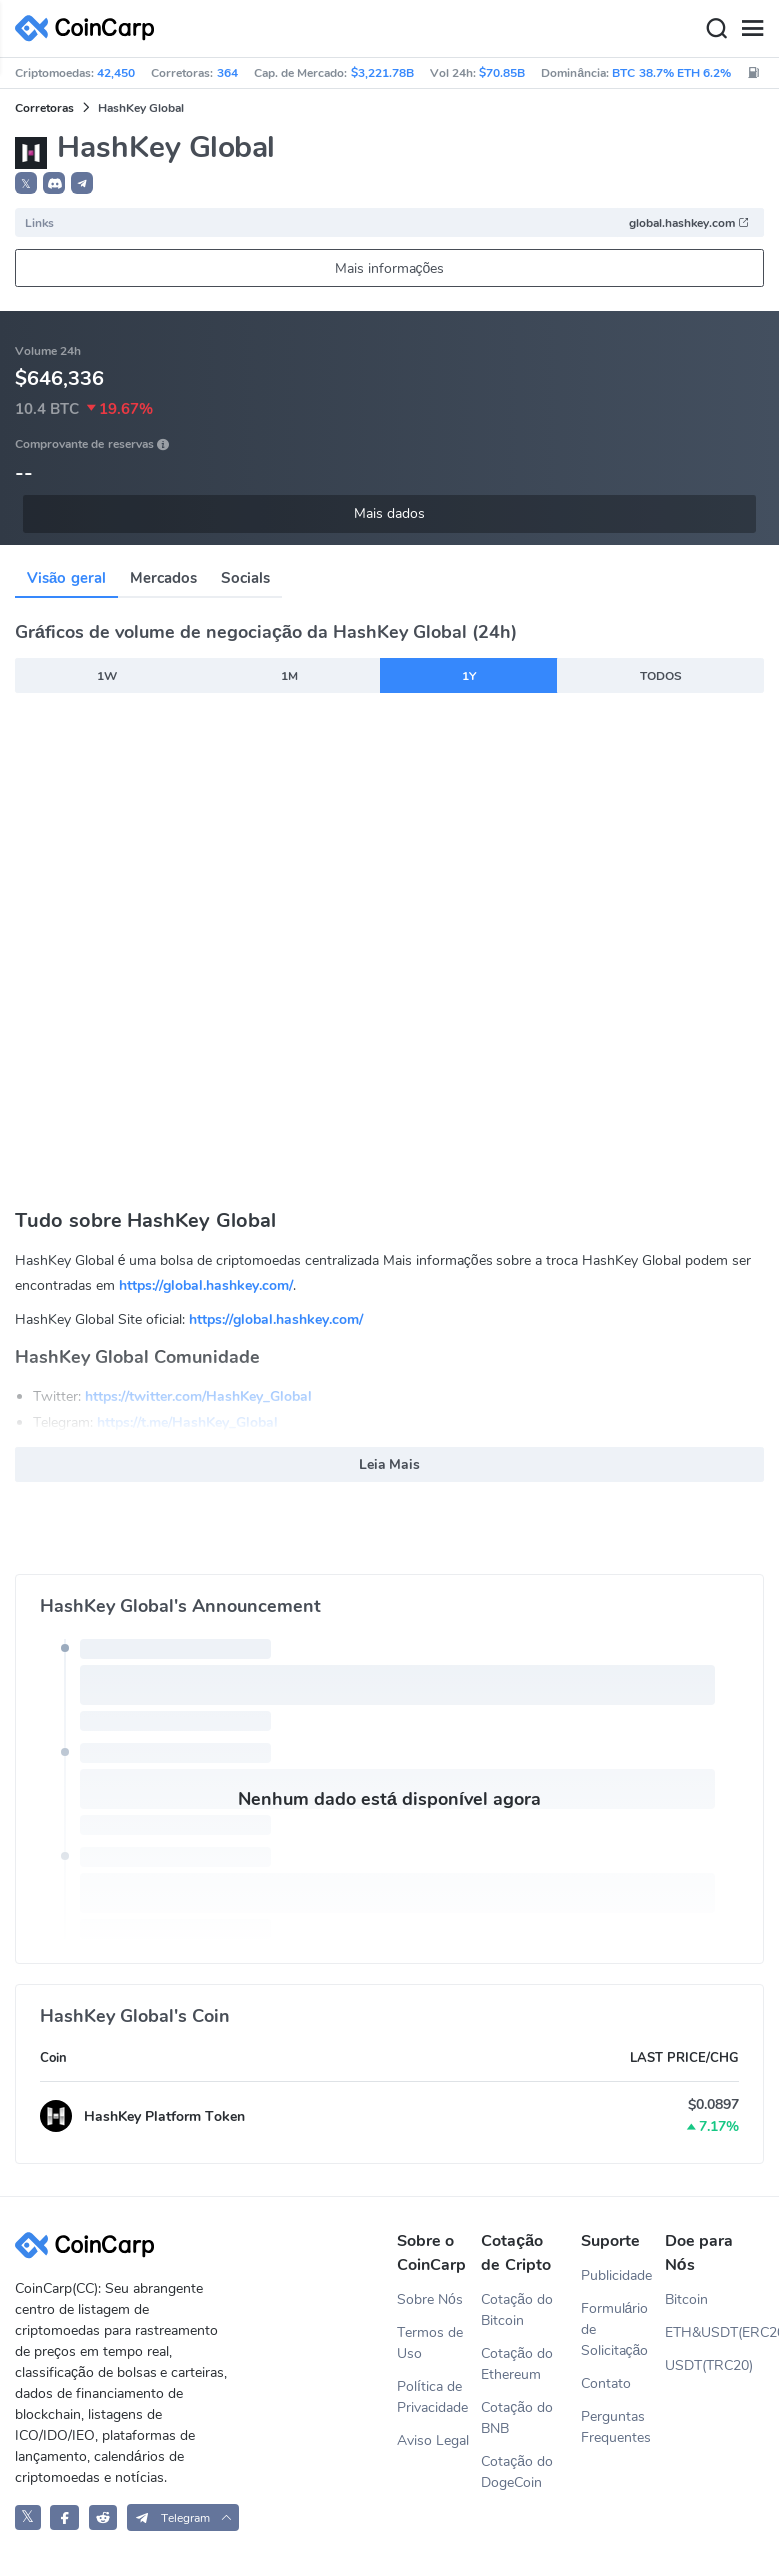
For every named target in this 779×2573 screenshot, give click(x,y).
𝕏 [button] (26, 184)
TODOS (661, 676)
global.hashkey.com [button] (689, 223)
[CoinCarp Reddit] (103, 2517)
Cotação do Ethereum (517, 2364)
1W (107, 676)
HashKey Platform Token (164, 2116)
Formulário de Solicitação (615, 2329)
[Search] (716, 29)
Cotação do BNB (517, 2418)
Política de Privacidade (432, 2397)
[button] (54, 183)
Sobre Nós (430, 2299)
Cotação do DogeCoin (517, 2472)
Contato (606, 2383)
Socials (245, 578)
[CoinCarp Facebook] (64, 2517)
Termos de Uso (430, 2343)
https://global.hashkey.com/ (206, 1285)
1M (289, 676)
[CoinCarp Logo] (90, 28)
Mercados (163, 578)
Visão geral (66, 578)
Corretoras (44, 108)
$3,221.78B (382, 73)
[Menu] (752, 29)
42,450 (116, 73)
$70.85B (502, 73)
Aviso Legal (433, 2440)
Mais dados (389, 513)
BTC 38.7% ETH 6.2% (671, 73)
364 (227, 73)
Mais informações (390, 268)
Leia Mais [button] (390, 1464)
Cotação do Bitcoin (517, 2310)
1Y (469, 676)
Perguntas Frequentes (616, 2427)
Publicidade (616, 2275)
